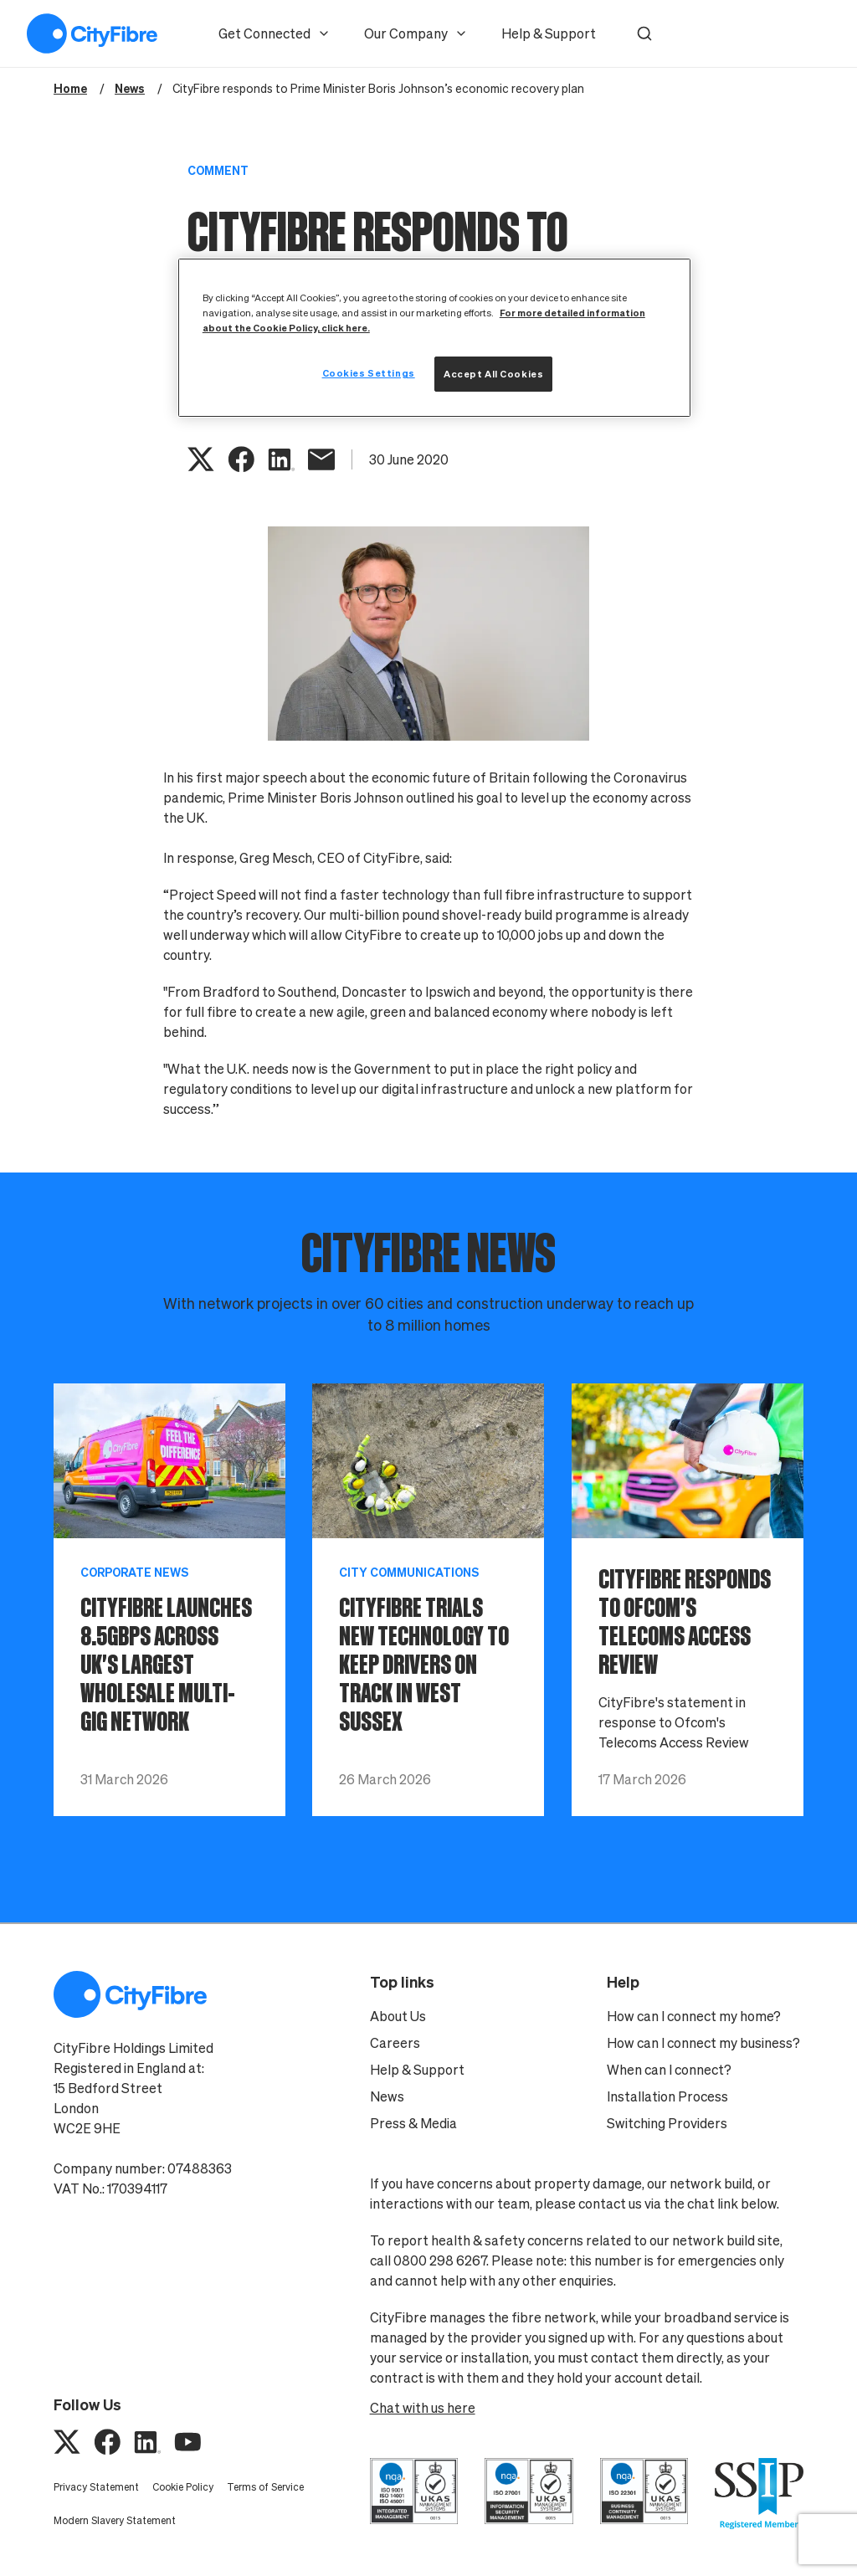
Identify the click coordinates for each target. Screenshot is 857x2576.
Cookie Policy (182, 2486)
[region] (434, 338)
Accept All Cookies (493, 373)
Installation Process (667, 2096)
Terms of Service (265, 2486)
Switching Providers (667, 2123)
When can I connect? (669, 2069)
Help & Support (548, 33)
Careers (395, 2042)
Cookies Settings (368, 372)
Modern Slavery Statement (115, 2520)
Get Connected (274, 33)
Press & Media (413, 2123)
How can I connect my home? (694, 2016)
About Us (398, 2016)
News (387, 2096)
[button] (644, 33)
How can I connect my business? (703, 2042)
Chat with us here (422, 2407)
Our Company (416, 33)
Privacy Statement (96, 2486)
